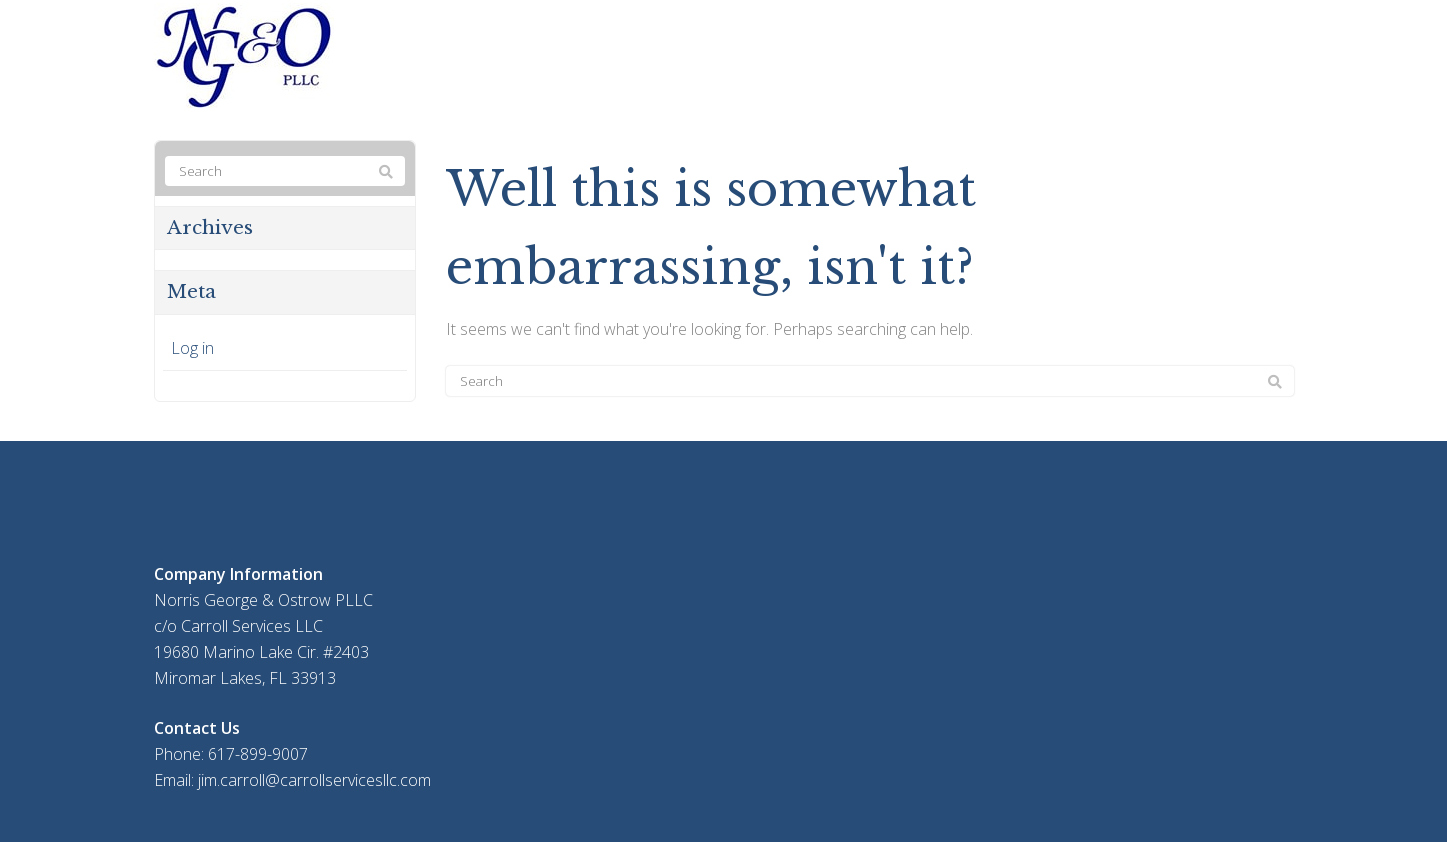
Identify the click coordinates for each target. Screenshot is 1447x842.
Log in (192, 348)
